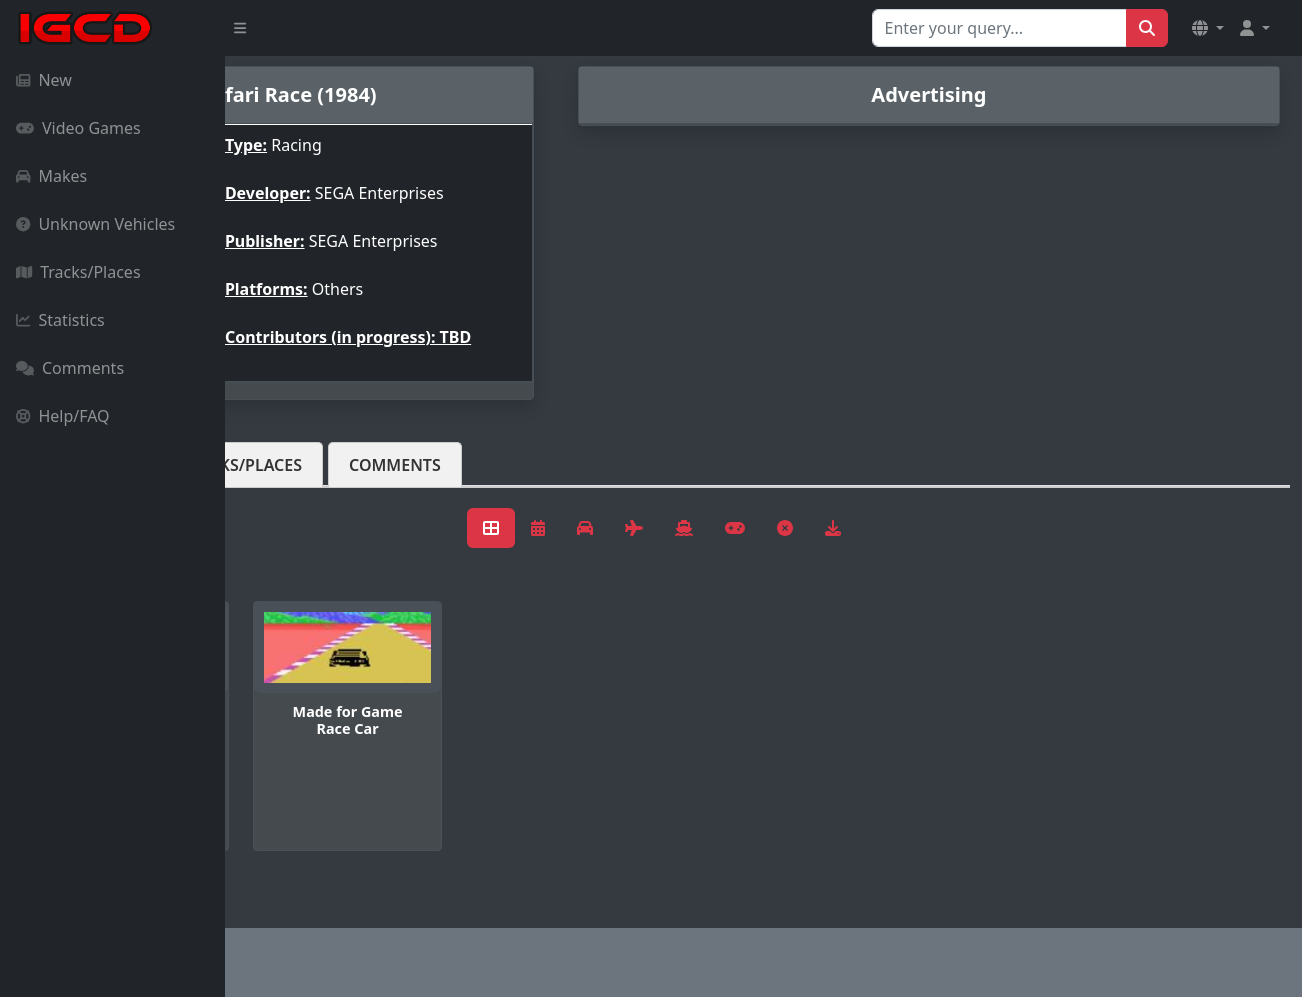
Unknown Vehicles (95, 224)
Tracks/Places (78, 272)
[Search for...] (999, 28)
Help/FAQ (63, 416)
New (44, 80)
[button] (1208, 28)
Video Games (78, 128)
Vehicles (298, 481)
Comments (70, 368)
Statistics (60, 320)
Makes (51, 176)
